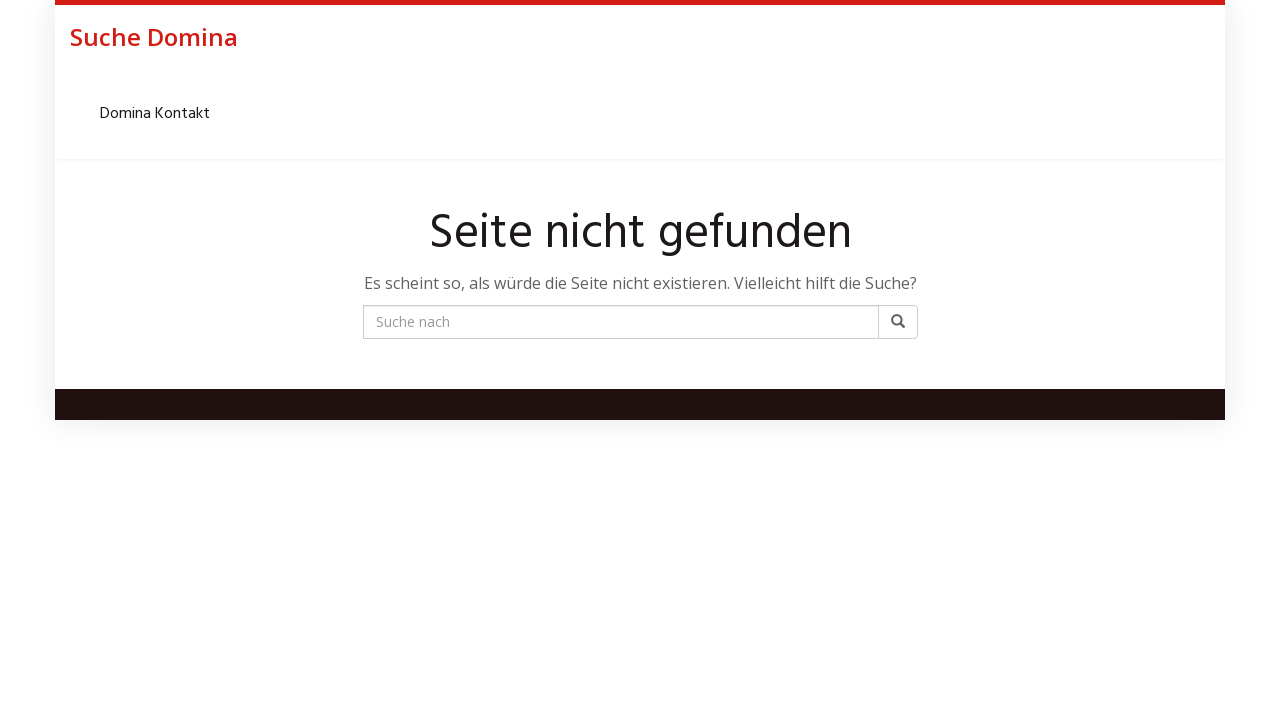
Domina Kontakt (155, 114)
